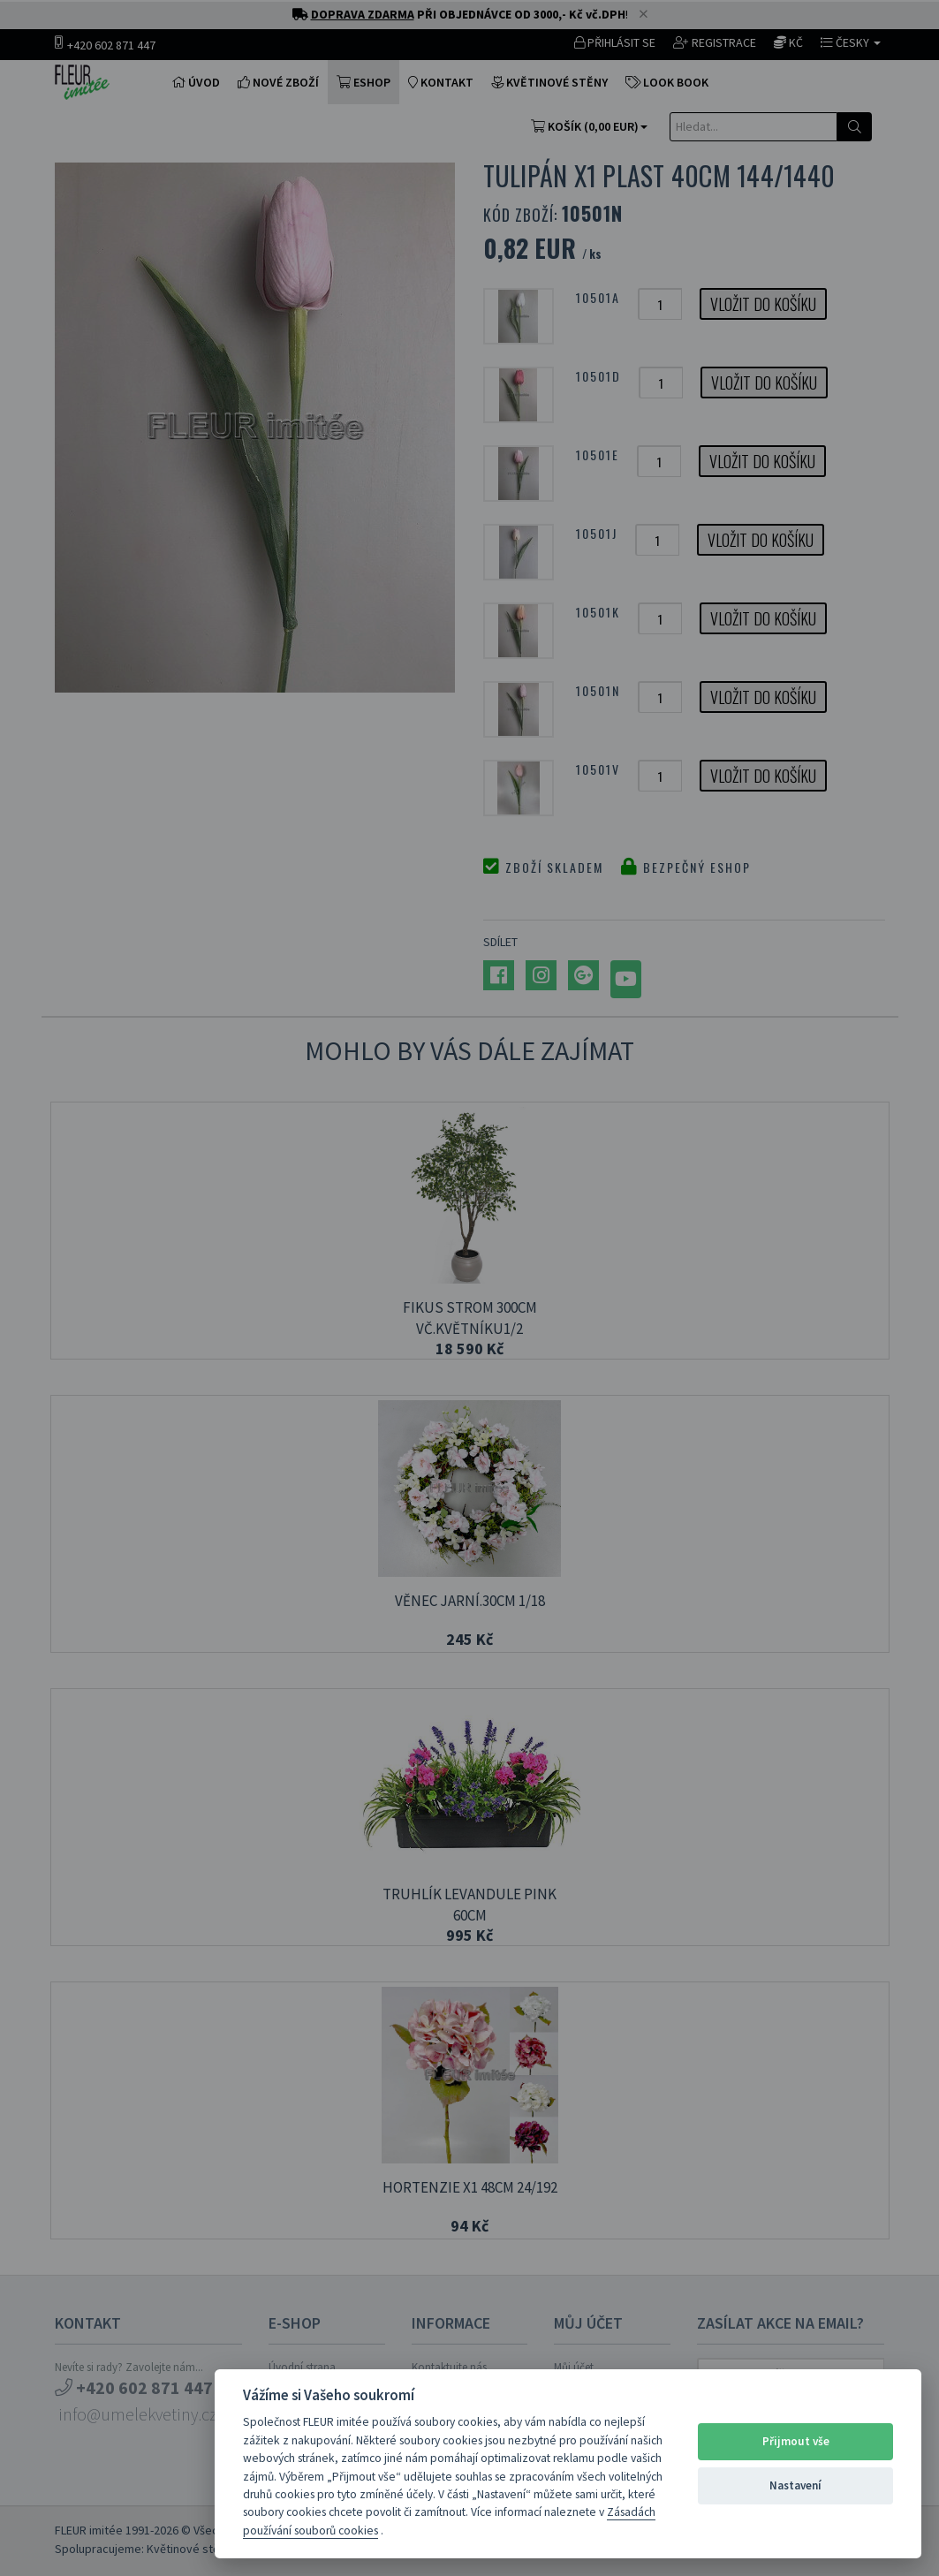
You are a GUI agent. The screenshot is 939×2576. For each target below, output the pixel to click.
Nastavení (795, 2485)
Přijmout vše (795, 2441)
